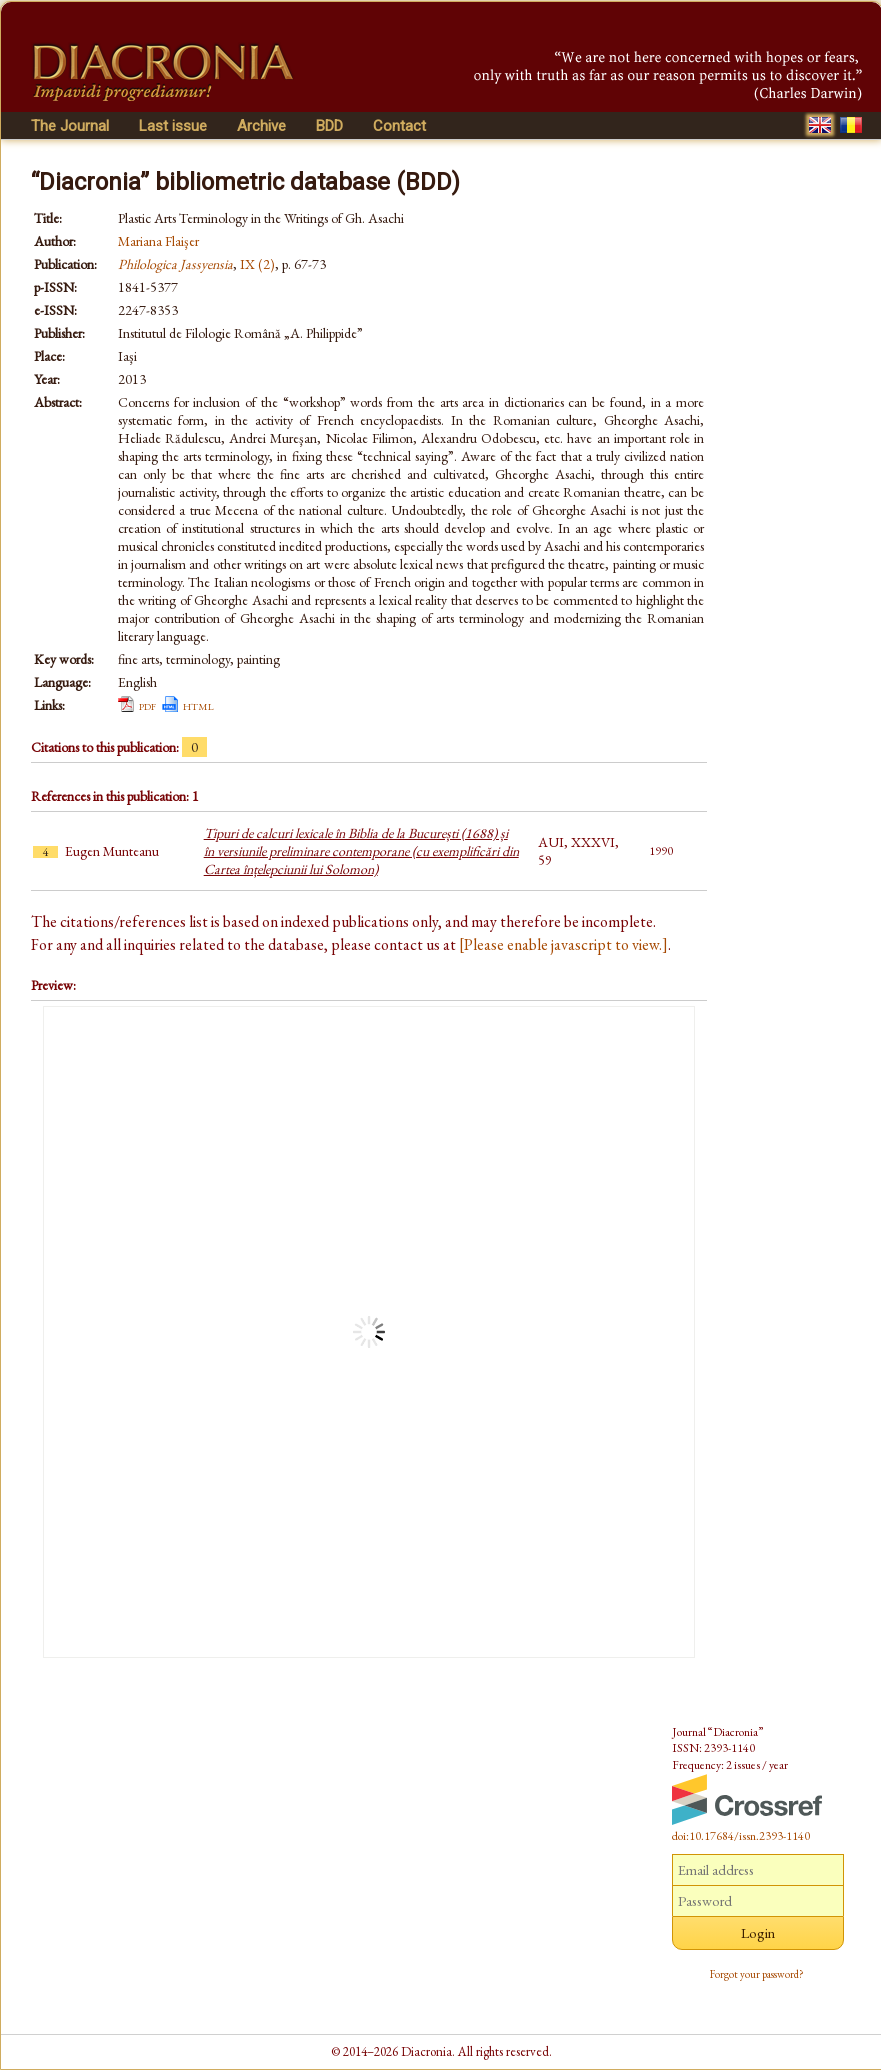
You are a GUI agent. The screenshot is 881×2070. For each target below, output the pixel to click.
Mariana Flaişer (158, 241)
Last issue (173, 126)
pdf (147, 705)
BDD (329, 126)
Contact (399, 126)
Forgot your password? (757, 1974)
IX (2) (257, 264)
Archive (261, 126)
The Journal (70, 126)
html (198, 705)
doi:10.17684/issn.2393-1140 (741, 1836)
